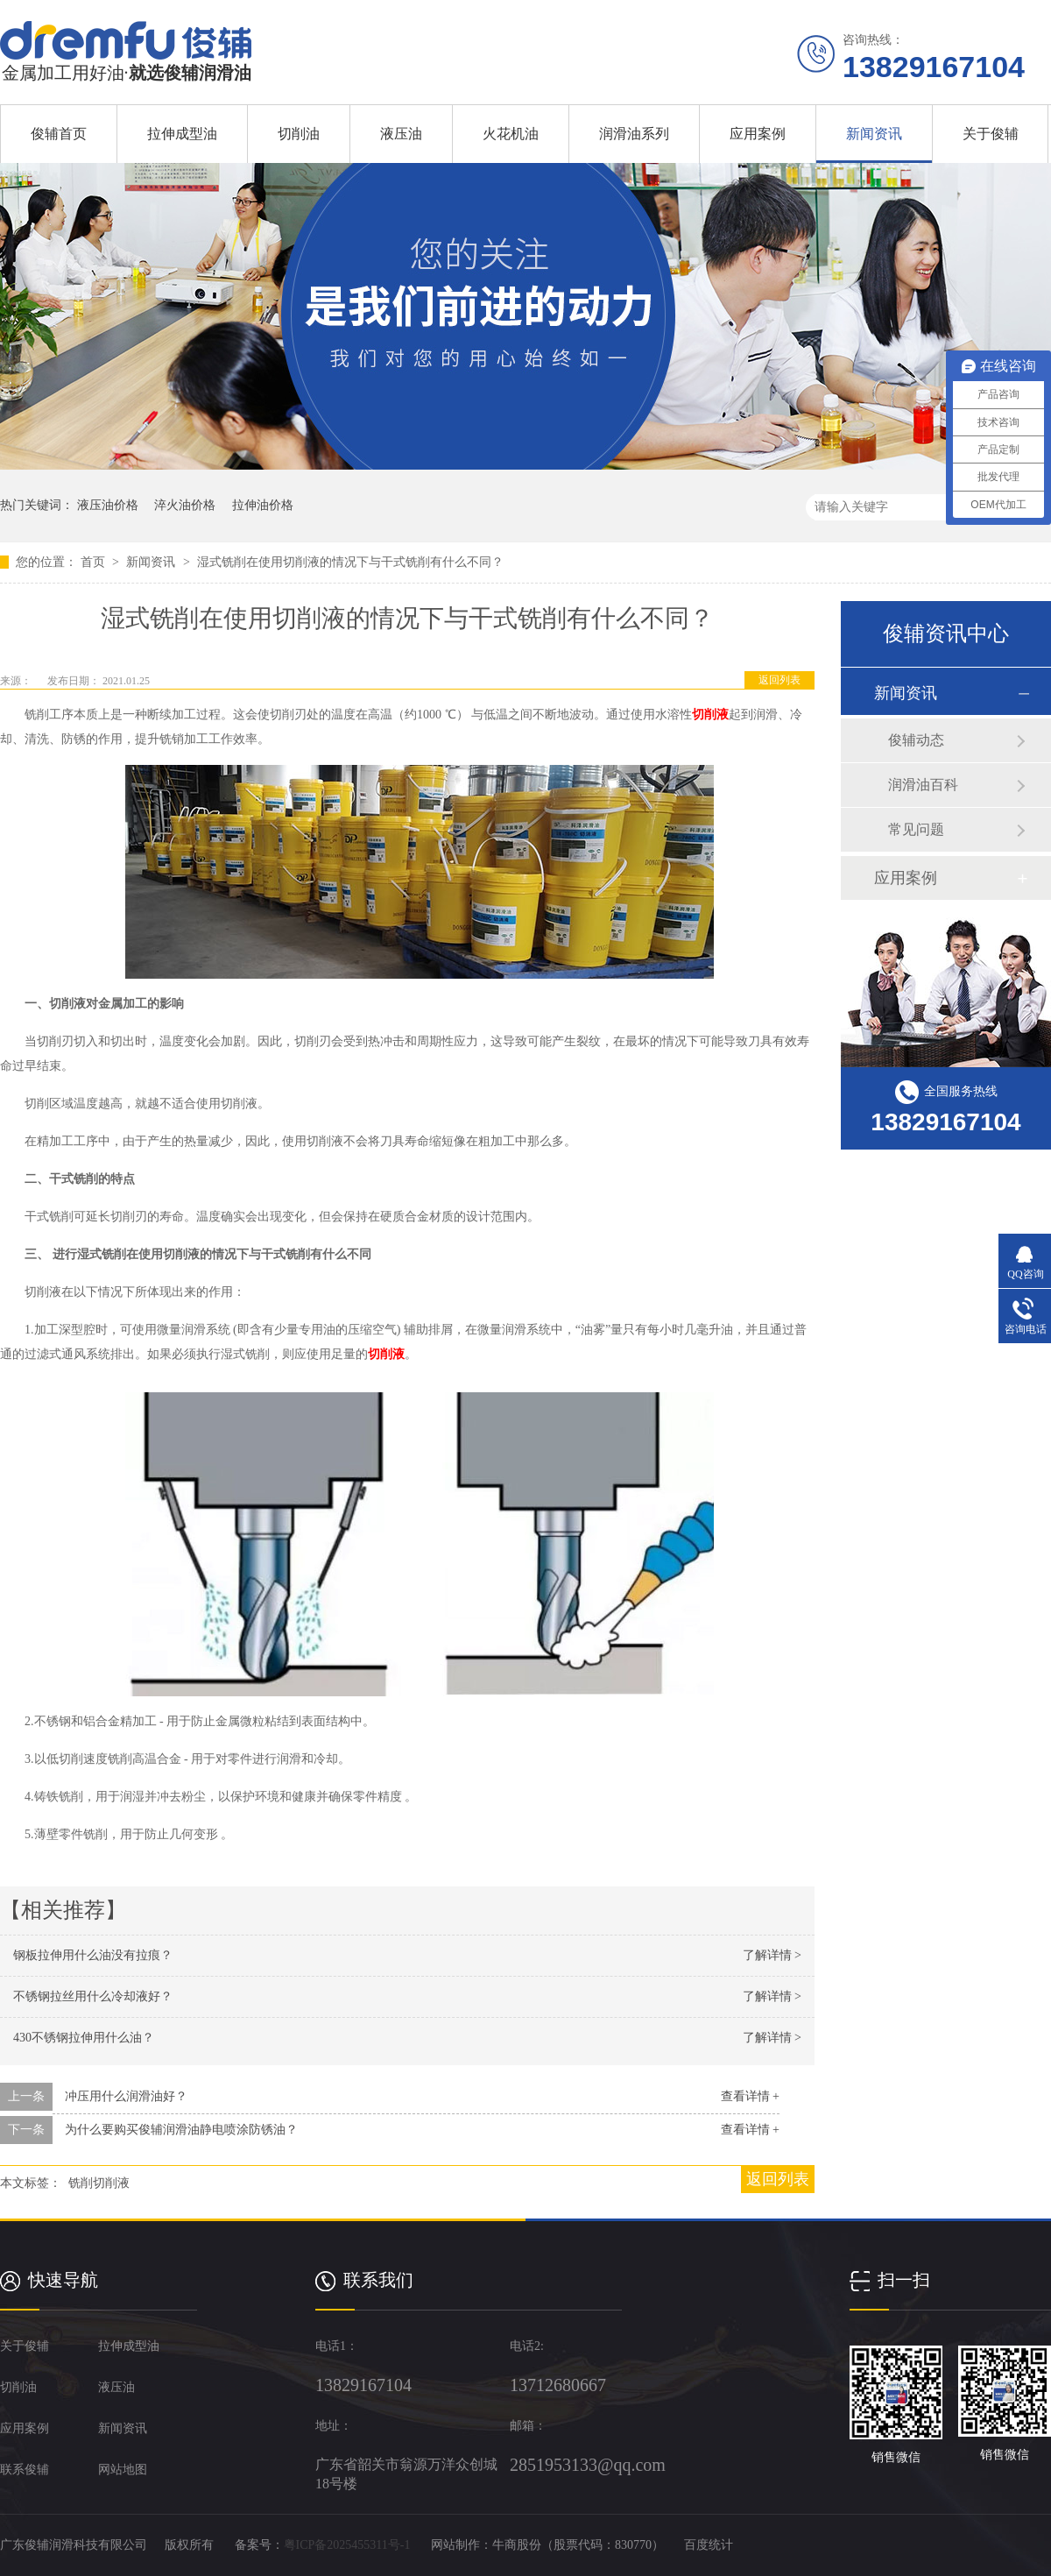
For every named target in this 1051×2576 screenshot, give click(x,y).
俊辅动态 (916, 739)
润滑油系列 (634, 133)
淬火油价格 (184, 505)
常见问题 (916, 829)
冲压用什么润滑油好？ (126, 2096)
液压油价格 (107, 505)
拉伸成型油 (182, 133)
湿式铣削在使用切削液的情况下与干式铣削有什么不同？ (350, 562)
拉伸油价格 (262, 505)
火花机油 (511, 133)
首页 (95, 562)
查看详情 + (750, 2096)
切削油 (299, 133)
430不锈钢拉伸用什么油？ (83, 2037)
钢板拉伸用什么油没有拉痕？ (93, 1955)
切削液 (710, 714)
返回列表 (779, 680)
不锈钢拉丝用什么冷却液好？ (93, 1996)
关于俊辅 (991, 133)
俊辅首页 (59, 133)
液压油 (401, 133)
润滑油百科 (923, 784)
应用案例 (758, 133)
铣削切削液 (99, 2183)
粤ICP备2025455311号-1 (347, 2544)
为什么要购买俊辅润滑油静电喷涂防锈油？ (181, 2129)
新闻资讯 (874, 133)
